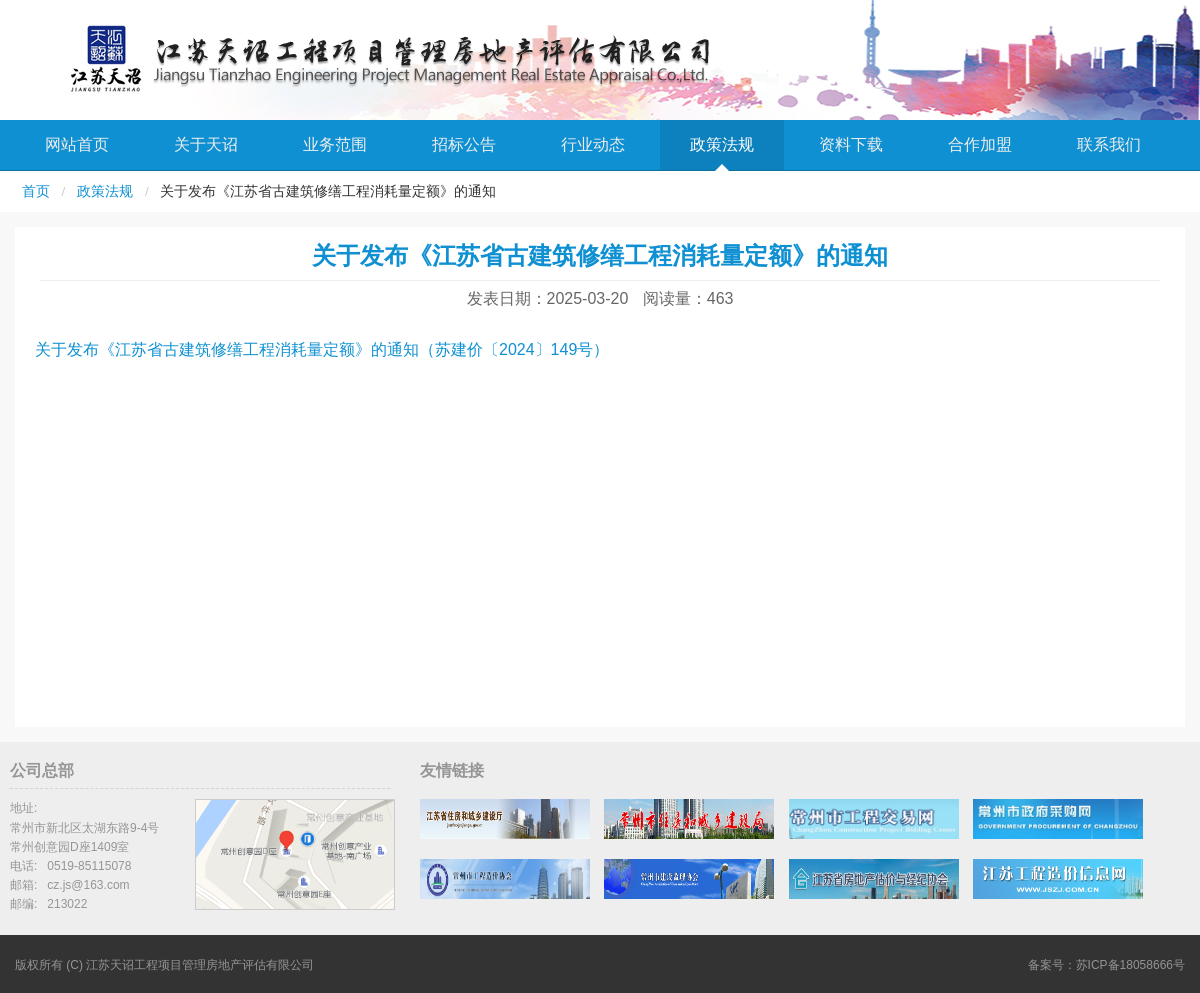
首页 (36, 191)
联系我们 (1109, 144)
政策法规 (722, 144)
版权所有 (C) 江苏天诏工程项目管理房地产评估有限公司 (164, 965)
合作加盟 (980, 144)
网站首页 (77, 144)
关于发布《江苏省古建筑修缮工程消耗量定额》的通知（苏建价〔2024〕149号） (322, 349)
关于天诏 (206, 144)
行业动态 (593, 144)
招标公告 (464, 144)
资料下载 (851, 144)
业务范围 (335, 144)
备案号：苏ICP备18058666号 (1106, 965)
